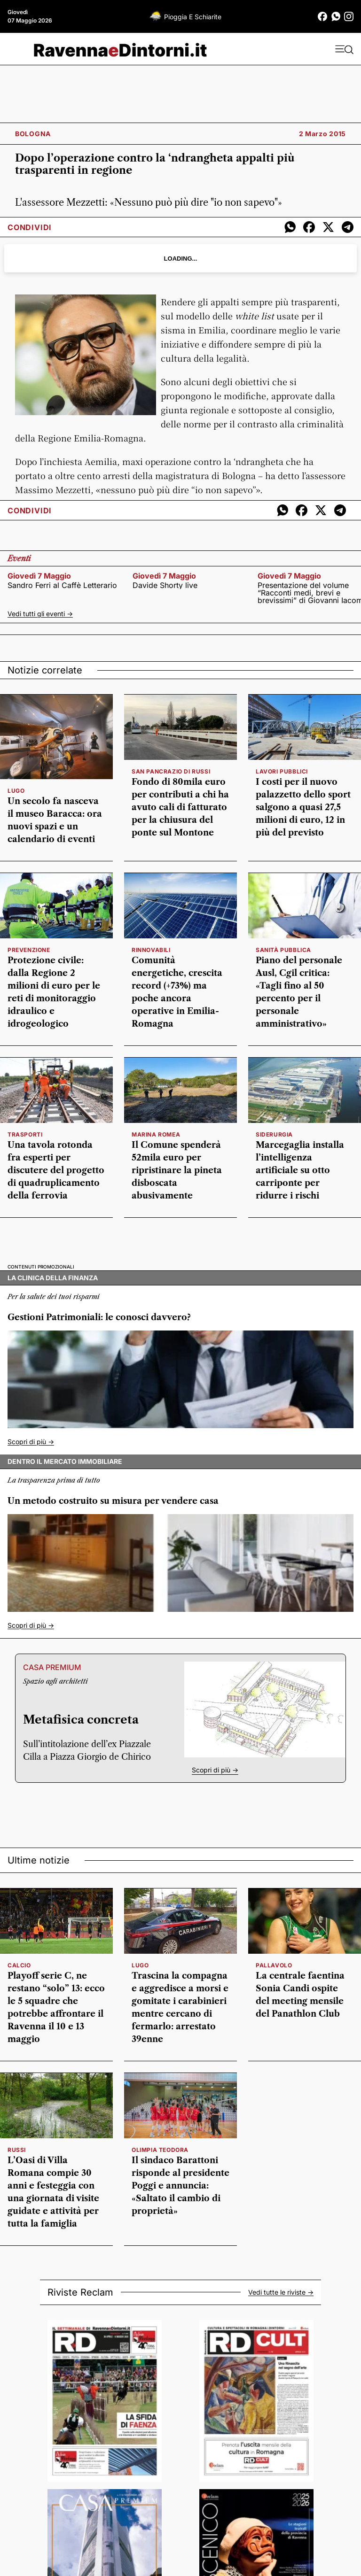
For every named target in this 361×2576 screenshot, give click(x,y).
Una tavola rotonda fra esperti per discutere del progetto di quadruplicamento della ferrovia (56, 1170)
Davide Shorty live (165, 585)
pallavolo (274, 1965)
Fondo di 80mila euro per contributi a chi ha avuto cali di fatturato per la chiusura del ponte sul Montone (180, 807)
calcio (19, 1965)
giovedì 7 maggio (39, 575)
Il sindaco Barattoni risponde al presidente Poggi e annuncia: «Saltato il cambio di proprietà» (180, 2185)
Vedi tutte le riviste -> (281, 2292)
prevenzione (29, 949)
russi (17, 2149)
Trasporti (25, 1134)
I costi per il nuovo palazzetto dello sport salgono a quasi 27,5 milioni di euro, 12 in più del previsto (303, 807)
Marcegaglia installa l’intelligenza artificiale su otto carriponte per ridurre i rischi (300, 1170)
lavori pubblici (282, 771)
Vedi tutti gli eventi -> (40, 614)
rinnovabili (151, 949)
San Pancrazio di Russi (171, 771)
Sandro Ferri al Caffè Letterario (62, 585)
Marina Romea (156, 1134)
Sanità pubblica (283, 949)
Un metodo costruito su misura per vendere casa (113, 1501)
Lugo (16, 790)
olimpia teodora (160, 2149)
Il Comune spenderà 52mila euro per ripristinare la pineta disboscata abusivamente (177, 1170)
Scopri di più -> (31, 1442)
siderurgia (274, 1134)
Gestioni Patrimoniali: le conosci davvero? (99, 1317)
